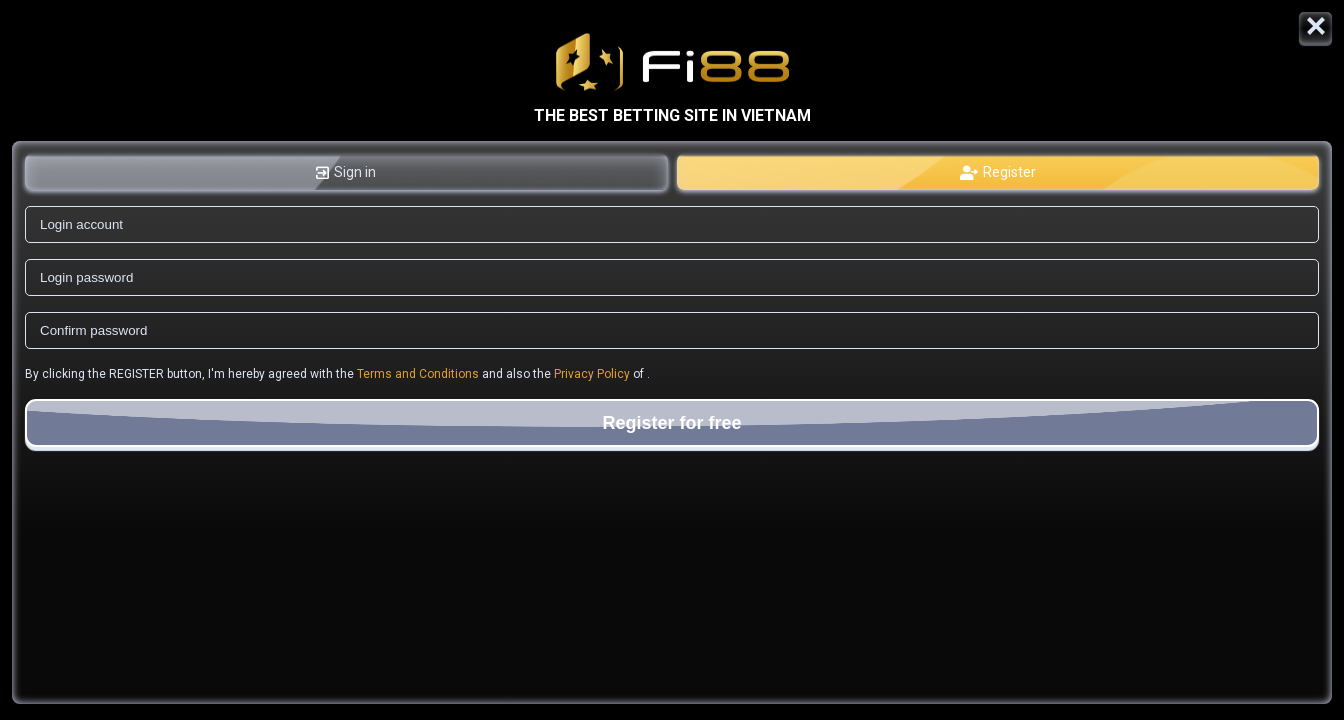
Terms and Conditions (418, 374)
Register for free (671, 423)
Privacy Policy (592, 374)
